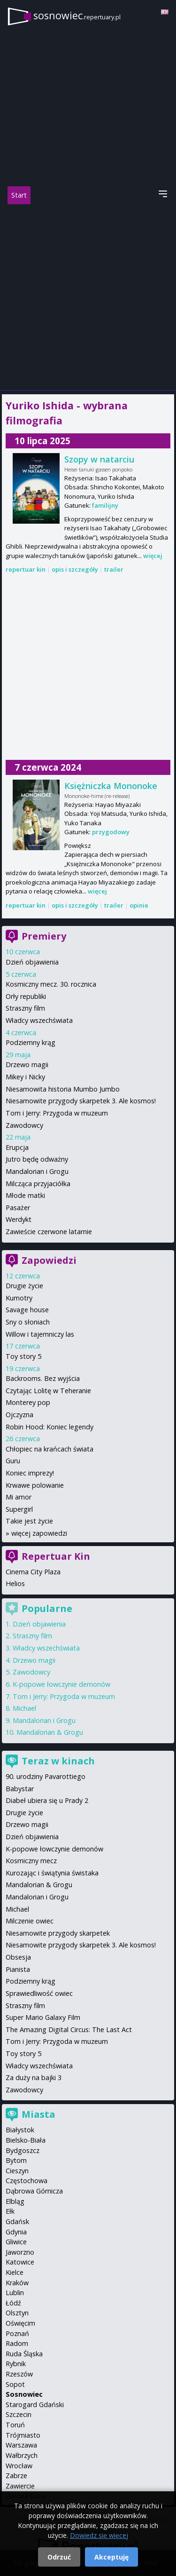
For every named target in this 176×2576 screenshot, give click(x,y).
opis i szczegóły (75, 569)
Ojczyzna (19, 1414)
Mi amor (18, 1496)
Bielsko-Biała (26, 2140)
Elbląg (15, 2201)
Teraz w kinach (58, 1761)
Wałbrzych (22, 2455)
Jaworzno (20, 2252)
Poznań (17, 2333)
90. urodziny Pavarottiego (45, 1776)
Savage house (27, 1309)
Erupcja (17, 1147)
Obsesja (18, 1957)
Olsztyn (17, 2312)
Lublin (15, 2292)
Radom (17, 2343)
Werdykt (18, 1219)
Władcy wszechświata (39, 1020)
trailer (113, 569)
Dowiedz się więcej (99, 2535)
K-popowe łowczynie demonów (61, 1684)
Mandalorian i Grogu (37, 1171)
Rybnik (16, 2363)
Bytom (16, 2160)
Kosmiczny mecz (31, 1860)
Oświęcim (20, 2323)
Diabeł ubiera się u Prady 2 (47, 1800)
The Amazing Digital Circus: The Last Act (69, 2029)
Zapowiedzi (49, 1260)
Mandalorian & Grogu (49, 1732)
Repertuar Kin (56, 1556)
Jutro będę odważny (37, 1159)
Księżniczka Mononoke (110, 785)
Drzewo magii (27, 1064)
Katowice (20, 2261)
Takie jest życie (29, 1520)
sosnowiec (77, 15)
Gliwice (16, 2241)
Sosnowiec (24, 2394)
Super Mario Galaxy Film (43, 2017)
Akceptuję (111, 2556)
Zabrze (16, 2475)
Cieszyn (17, 2170)
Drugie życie (24, 1285)
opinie (139, 905)
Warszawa (21, 2444)
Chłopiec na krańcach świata (49, 1448)
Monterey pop (28, 1402)
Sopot (15, 2384)
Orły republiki (26, 996)
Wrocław (19, 2465)
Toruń (15, 2424)
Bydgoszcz (22, 2150)
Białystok (20, 2129)
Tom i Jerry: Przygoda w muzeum (57, 1113)
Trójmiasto (23, 2435)
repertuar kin (26, 569)
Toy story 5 (23, 1356)
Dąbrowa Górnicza (34, 2190)
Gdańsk (17, 2221)
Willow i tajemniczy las (40, 1334)
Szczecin (18, 2414)
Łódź (13, 2302)
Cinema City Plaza (33, 1571)
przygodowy (111, 832)
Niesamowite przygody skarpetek (58, 1933)
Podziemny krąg (30, 1042)
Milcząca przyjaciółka (38, 1183)
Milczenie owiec (30, 1920)
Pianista (18, 1969)
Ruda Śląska (24, 2353)
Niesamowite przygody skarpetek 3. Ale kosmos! (81, 1100)
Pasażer (18, 1207)
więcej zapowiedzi (39, 1533)
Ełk (10, 2211)
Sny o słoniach (28, 1321)
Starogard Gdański (35, 2404)
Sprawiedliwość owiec (39, 1993)
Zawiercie (20, 2485)
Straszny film (25, 1008)
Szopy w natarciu (99, 459)
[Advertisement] (88, 297)
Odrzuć (59, 2556)
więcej (152, 555)
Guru (13, 1460)
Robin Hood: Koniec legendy (49, 1426)
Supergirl (19, 1509)
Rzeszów (19, 2373)
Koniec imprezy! (30, 1472)
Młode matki (25, 1195)
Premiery (44, 936)
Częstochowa (26, 2180)
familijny (105, 505)
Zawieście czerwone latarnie (49, 1231)
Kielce (14, 2272)
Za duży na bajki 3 (33, 2077)
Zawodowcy (24, 1125)
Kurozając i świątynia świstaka (52, 1872)
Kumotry (19, 1297)
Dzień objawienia (32, 961)
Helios (15, 1583)
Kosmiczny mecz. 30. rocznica (51, 984)
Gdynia (16, 2231)
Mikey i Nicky (25, 1076)
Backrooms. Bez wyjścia (43, 1378)
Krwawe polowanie (35, 1485)
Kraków (17, 2282)
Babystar (20, 1788)
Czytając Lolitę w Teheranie (48, 1390)
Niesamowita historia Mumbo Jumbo (63, 1089)
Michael (24, 1708)
